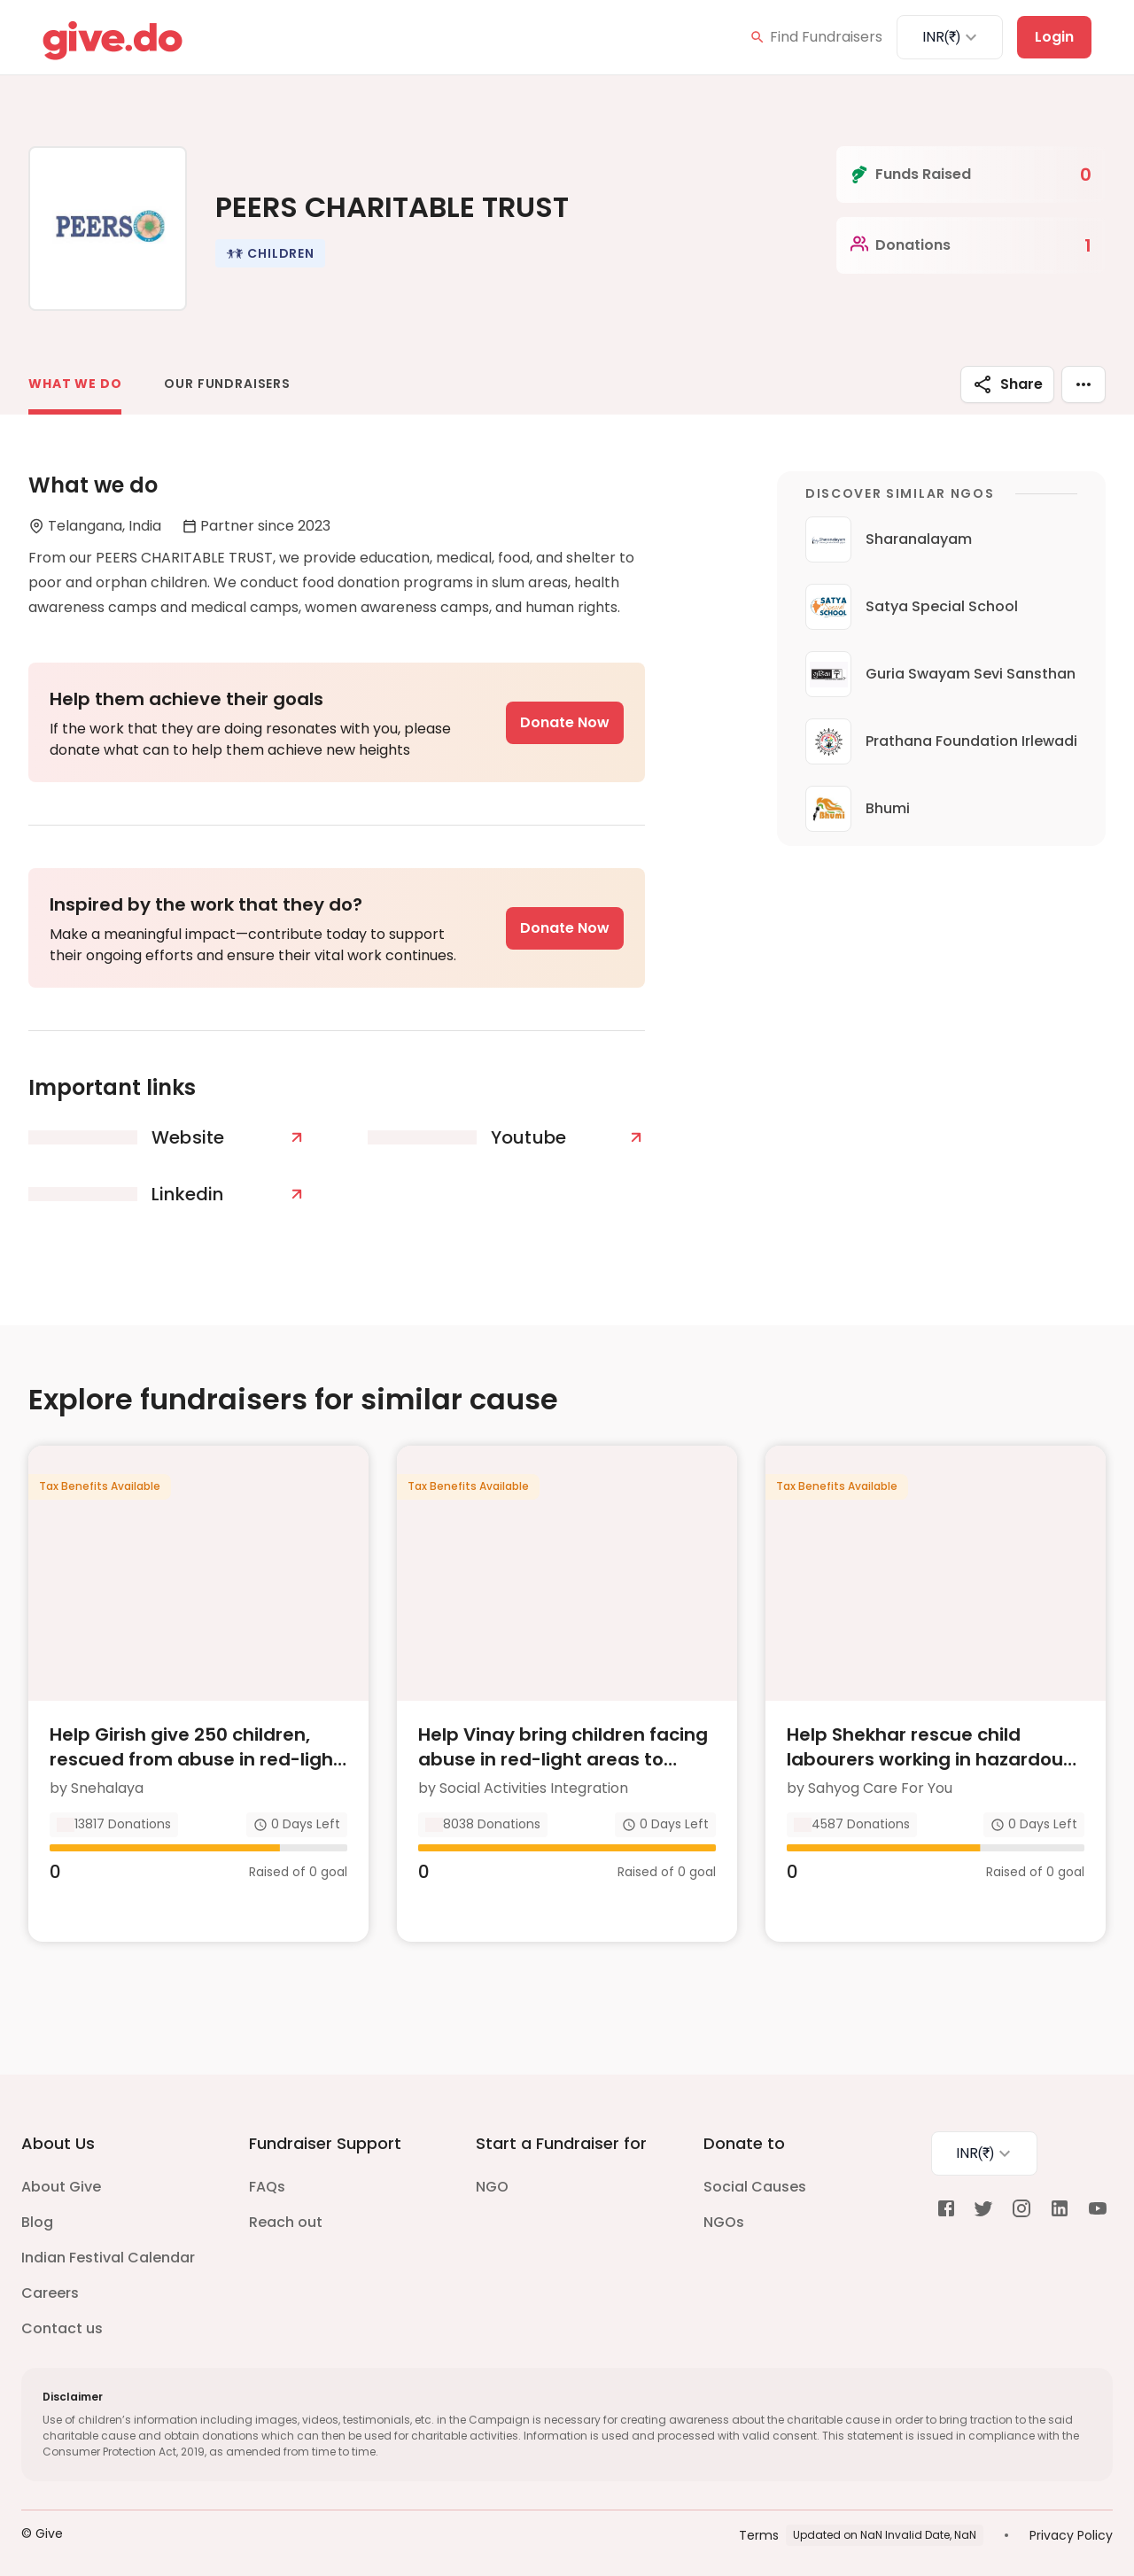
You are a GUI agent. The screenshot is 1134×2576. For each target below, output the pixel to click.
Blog (37, 2210)
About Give (61, 2174)
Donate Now (565, 722)
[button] (270, 253)
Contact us (62, 2316)
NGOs (723, 2210)
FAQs (267, 2174)
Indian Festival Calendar (108, 2245)
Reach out (285, 2210)
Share (1007, 384)
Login (1054, 37)
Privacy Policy (1071, 2522)
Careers (50, 2280)
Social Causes (754, 2174)
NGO (492, 2174)
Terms (759, 2522)
